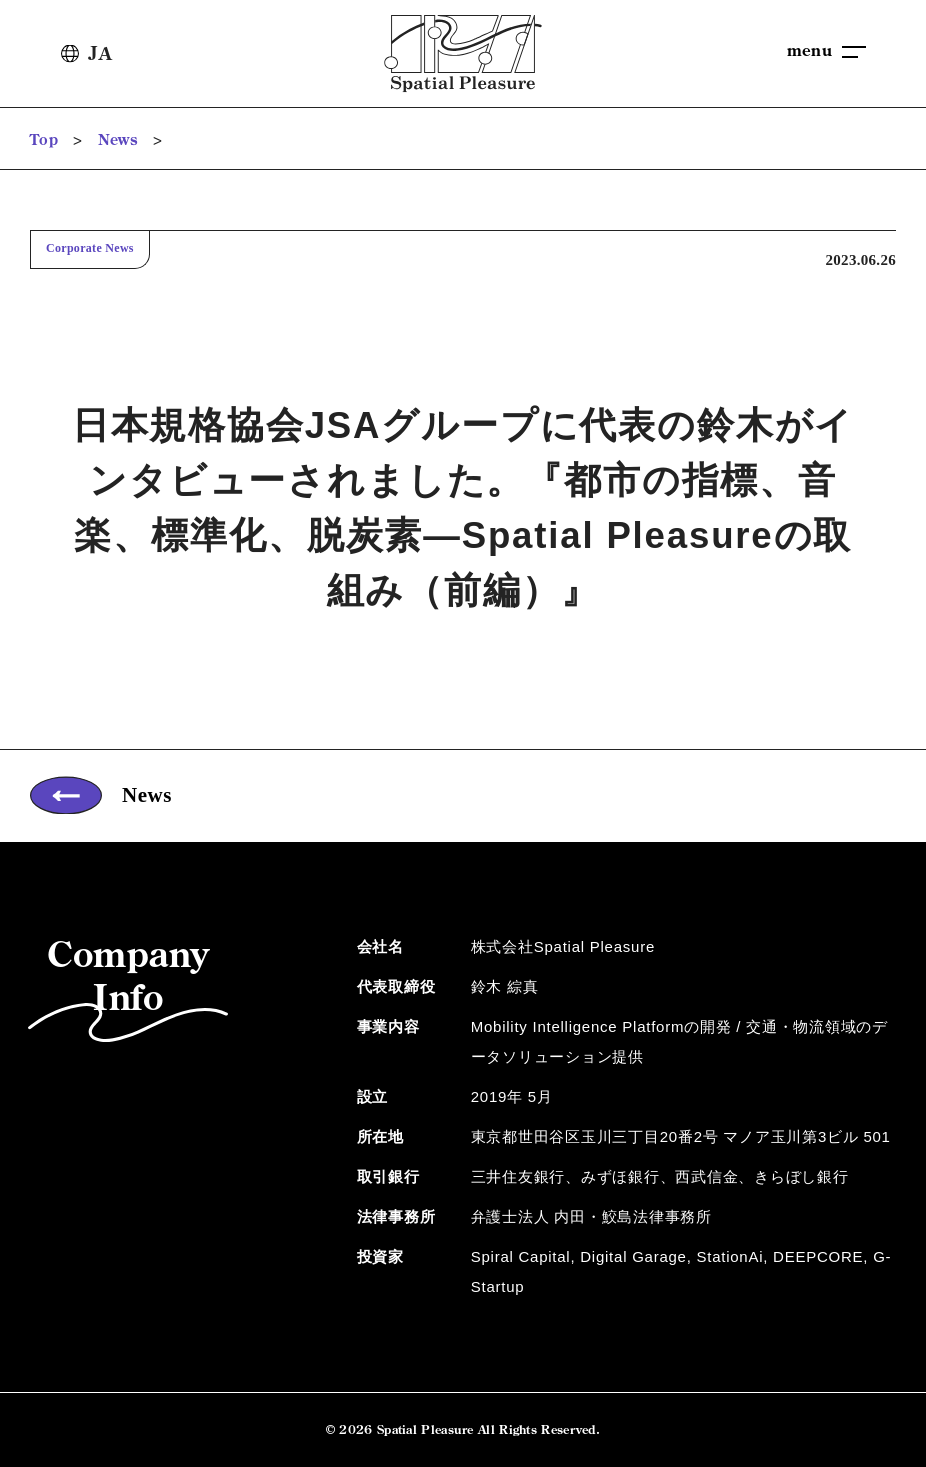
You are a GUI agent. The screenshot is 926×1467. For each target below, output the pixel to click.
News (118, 139)
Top (44, 139)
